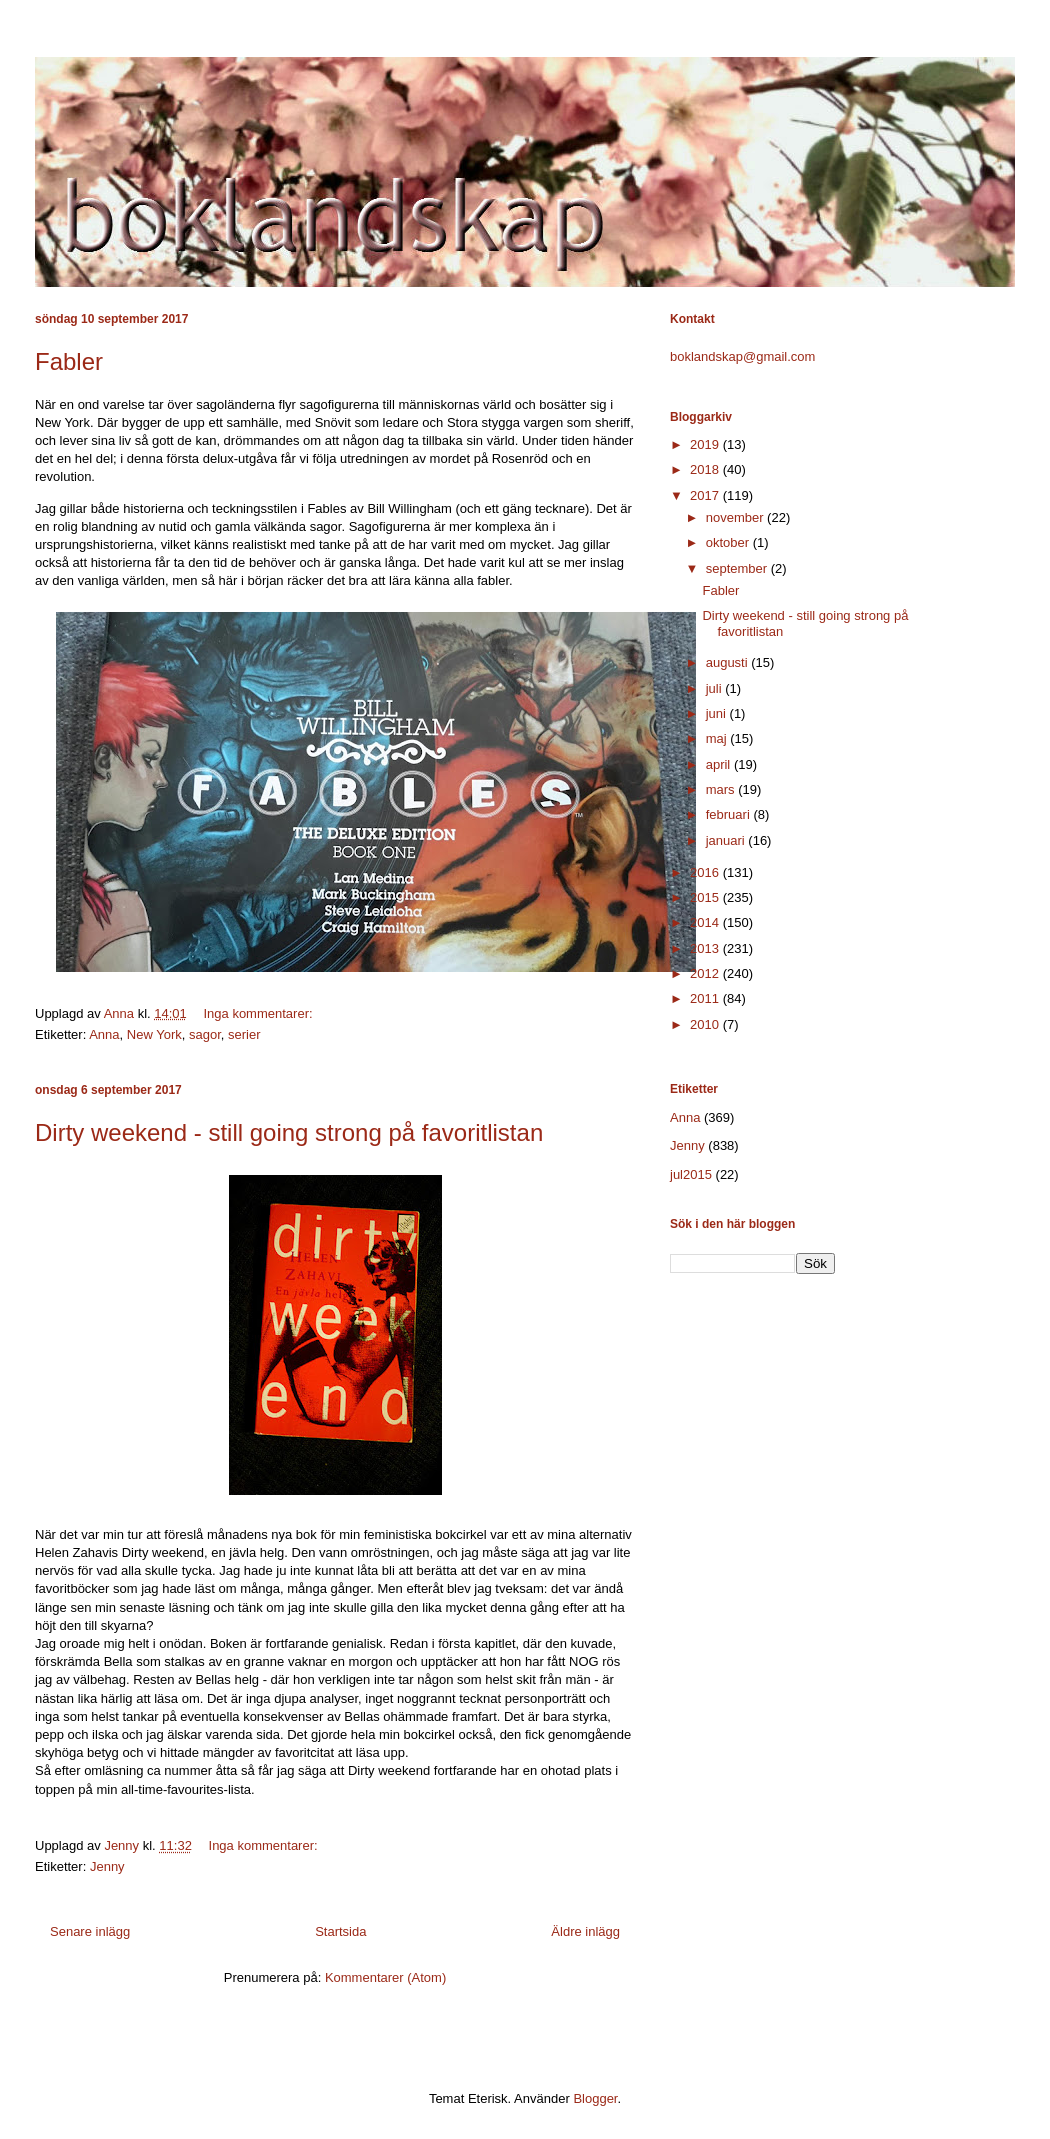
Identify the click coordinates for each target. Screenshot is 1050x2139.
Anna (104, 1034)
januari (727, 840)
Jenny (107, 1866)
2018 (706, 469)
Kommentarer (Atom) (385, 1977)
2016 (706, 872)
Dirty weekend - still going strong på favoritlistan (289, 1132)
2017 (706, 495)
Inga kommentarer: (259, 1013)
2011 (706, 998)
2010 (706, 1024)
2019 (706, 444)
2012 (706, 973)
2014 (706, 922)
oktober (729, 542)
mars (722, 789)
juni (718, 713)
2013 (706, 948)
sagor (205, 1034)
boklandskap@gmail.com (742, 356)
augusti (729, 662)
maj (718, 738)
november (736, 517)
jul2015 (691, 1174)
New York (154, 1034)
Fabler (69, 361)
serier (244, 1034)
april (720, 764)
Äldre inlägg (585, 1931)
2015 (706, 897)
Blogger (595, 2098)
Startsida (340, 1931)
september (738, 568)
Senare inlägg (90, 1931)
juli (716, 688)
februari (730, 814)
